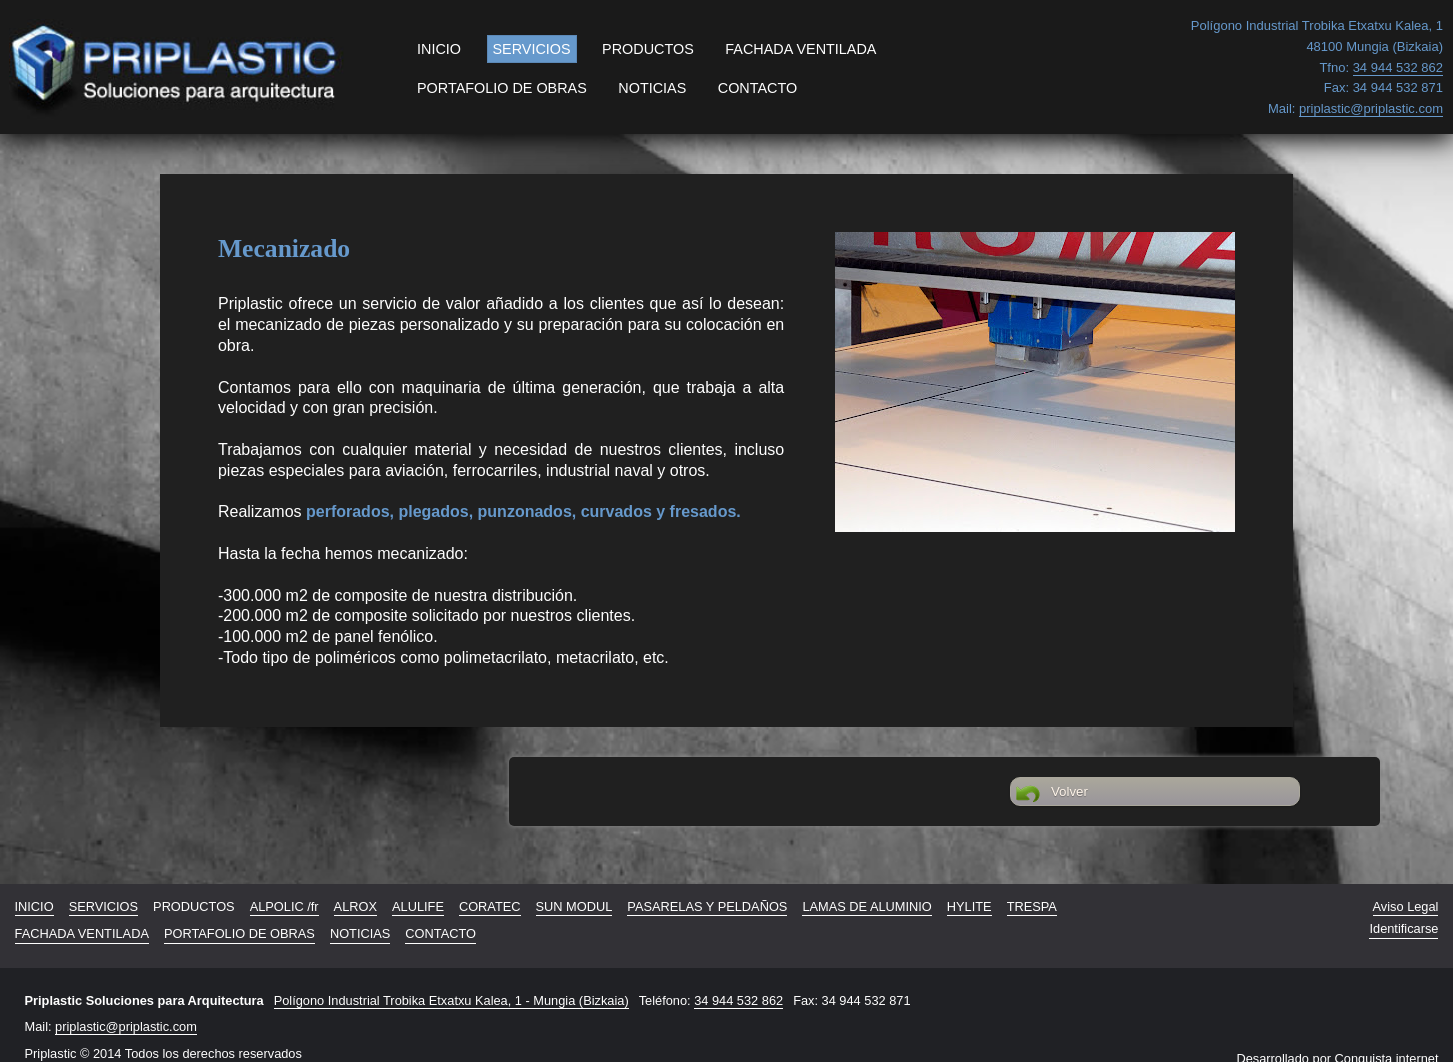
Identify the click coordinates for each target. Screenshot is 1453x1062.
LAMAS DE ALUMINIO (866, 906)
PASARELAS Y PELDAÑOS (707, 906)
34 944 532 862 (738, 1000)
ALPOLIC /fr (284, 906)
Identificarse (1403, 928)
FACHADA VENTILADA (800, 49)
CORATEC (490, 906)
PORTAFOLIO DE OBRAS (502, 88)
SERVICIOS (532, 49)
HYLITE (969, 906)
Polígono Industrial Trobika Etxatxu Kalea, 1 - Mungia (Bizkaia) (451, 1000)
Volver (1052, 794)
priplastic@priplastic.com (126, 1026)
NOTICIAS (652, 88)
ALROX (355, 906)
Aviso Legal (1406, 906)
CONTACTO (757, 88)
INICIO (439, 49)
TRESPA (1032, 906)
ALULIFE (418, 906)
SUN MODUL (574, 906)
